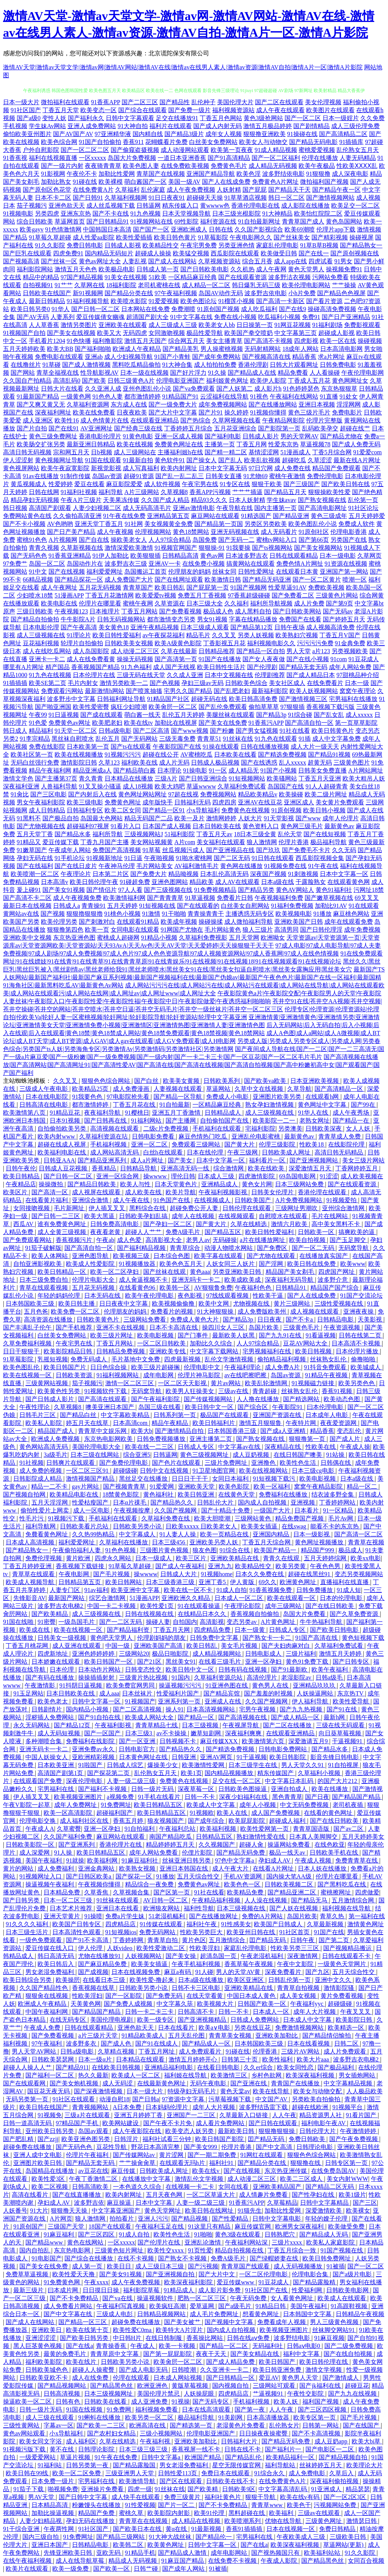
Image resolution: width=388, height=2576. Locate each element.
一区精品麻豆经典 (192, 277)
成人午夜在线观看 (280, 110)
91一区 (218, 770)
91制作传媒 (75, 476)
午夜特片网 (302, 1423)
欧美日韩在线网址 (210, 2210)
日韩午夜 (303, 1940)
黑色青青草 (287, 1797)
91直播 (329, 396)
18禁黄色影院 (121, 1494)
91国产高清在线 (317, 1637)
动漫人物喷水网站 (229, 1248)
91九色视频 (145, 213)
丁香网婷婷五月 (357, 1168)
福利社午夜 (202, 1924)
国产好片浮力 (188, 372)
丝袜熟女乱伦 (329, 1359)
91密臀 (47, 1622)
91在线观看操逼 (200, 1606)
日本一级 (357, 683)
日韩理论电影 (315, 2147)
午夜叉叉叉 (356, 2011)
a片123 (321, 651)
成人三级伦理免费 (355, 126)
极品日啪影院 (171, 1653)
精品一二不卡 (50, 1486)
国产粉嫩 (222, 730)
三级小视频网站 (162, 2433)
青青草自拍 (163, 1940)
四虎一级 (140, 2489)
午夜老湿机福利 (263, 1956)
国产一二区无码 (121, 1622)
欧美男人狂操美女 (191, 1391)
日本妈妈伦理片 (167, 2107)
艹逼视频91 (269, 2393)
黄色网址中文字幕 (323, 1104)
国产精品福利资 (129, 1630)
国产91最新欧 (290, 1669)
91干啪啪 (174, 913)
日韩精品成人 (223, 1112)
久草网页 (369, 555)
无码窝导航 (354, 1248)
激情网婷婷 (221, 818)
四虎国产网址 (337, 1271)
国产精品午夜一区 (336, 189)
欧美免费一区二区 (76, 1311)
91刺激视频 (303, 874)
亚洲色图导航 (91, 1256)
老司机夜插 (349, 1805)
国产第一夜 (250, 2409)
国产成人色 (117, 2043)
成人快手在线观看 (136, 2497)
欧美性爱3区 (48, 2179)
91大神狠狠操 (216, 1311)
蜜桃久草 (132, 2513)
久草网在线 (89, 285)
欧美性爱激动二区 (161, 1948)
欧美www (353, 1264)
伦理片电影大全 (94, 1279)
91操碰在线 (302, 134)
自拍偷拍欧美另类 (63, 1128)
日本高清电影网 (341, 349)
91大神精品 (277, 213)
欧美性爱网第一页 (265, 1828)
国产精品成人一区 (207, 2043)
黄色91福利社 (334, 890)
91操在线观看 (221, 746)
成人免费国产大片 (129, 579)
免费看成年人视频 (282, 2322)
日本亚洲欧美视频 (315, 1081)
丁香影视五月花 (224, 643)
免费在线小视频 (235, 317)
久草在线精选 (249, 1224)
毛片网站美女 (154, 866)
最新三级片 (29, 2290)
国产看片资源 (324, 301)
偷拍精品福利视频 (282, 1359)
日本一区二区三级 (69, 1900)
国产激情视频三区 (303, 699)
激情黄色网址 (365, 1924)
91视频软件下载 (106, 1391)
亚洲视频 (303, 1502)
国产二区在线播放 (288, 1725)
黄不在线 (62, 2449)
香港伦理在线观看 (323, 1192)
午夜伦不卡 (82, 173)
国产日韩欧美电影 (204, 269)
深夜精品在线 (283, 1447)
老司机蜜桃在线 (159, 285)
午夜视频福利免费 (279, 898)
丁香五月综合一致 (293, 2250)
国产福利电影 (223, 436)
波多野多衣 (82, 2043)
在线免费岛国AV (334, 2171)
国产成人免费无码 (356, 444)
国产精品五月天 (285, 492)
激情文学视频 (324, 2369)
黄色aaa (200, 1271)
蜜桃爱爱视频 (317, 150)
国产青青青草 (165, 898)
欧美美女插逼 (260, 1526)
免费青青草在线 (357, 1860)
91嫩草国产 (32, 850)
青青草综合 (186, 1248)
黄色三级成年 (329, 516)
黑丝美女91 (181, 1661)
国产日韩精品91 (107, 221)
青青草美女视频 (231, 2035)
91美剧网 (231, 2417)
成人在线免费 (91, 2377)
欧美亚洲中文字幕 (136, 1590)
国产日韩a (145, 2099)
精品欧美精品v (257, 794)
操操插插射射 (97, 1677)
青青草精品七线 (157, 1725)
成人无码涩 (118, 2083)
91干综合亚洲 (22, 2529)
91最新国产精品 (38, 396)
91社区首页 (295, 1932)
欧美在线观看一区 (292, 1598)
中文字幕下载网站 (215, 1351)
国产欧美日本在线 (138, 2529)
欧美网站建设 (121, 2123)
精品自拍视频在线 (240, 2250)
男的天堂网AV (299, 436)
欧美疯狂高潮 (168, 2306)
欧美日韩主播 (77, 1303)
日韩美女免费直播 (322, 770)
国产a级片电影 (353, 2274)
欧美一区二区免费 (77, 2473)
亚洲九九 (220, 1566)
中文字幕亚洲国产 (117, 2210)
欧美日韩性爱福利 (116, 635)
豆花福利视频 (41, 643)
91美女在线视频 (126, 277)
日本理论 (169, 770)
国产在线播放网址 (214, 1916)
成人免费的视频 (41, 1470)
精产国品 (57, 667)
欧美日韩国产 (278, 2362)
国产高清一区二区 (358, 1534)
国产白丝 (147, 1081)
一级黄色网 (76, 396)
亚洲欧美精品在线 (235, 1558)
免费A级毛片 (184, 1232)
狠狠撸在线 (306, 2163)
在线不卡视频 (136, 2258)
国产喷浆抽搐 (144, 691)
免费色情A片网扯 (299, 563)
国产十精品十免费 (226, 1510)
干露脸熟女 (311, 882)
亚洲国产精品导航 (210, 173)
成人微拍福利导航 (248, 921)
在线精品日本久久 (203, 1614)
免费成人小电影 (228, 1096)
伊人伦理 (91, 1948)
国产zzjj (48, 2139)
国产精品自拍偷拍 (35, 619)
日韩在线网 (44, 492)
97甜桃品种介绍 (357, 675)
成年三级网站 (284, 1606)
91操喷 (93, 1916)
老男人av (198, 1240)
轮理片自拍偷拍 (82, 643)
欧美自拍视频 (308, 1240)
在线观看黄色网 (348, 882)
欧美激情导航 (138, 2481)
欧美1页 (191, 1773)
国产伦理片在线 (159, 2242)
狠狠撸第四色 (65, 929)
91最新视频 (207, 2529)
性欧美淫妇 (205, 1948)
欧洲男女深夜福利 (300, 2226)
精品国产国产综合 (335, 1287)
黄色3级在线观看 (238, 2234)
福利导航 (111, 492)
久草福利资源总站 (219, 1677)
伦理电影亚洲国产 (180, 380)
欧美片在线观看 (28, 2568)
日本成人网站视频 (178, 2377)
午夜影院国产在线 (177, 746)
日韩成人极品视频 (215, 762)
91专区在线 (235, 484)
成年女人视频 (223, 134)
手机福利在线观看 (217, 1128)
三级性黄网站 (22, 2425)
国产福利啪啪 (93, 349)
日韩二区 (347, 2043)
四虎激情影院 (257, 1176)
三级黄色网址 (324, 2521)
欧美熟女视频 (138, 1868)
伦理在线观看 (132, 2377)
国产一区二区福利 (276, 158)
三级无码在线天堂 (141, 675)
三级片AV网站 (301, 2051)
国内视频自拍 (231, 2385)
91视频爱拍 (342, 1200)
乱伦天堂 (290, 834)
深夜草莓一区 (197, 1789)
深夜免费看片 (284, 1972)
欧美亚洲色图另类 (86, 2139)
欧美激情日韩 (223, 579)
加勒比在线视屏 (176, 722)
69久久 (267, 1582)
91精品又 (29, 842)
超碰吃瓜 (294, 460)
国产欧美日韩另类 (85, 2338)
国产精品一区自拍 (260, 651)
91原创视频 (286, 810)
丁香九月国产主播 (104, 842)
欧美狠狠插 (145, 555)
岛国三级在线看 (160, 1407)
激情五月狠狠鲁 (261, 1423)
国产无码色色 (29, 555)
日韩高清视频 (62, 2393)
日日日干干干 (191, 1478)
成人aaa (109, 1693)
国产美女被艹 (183, 2322)
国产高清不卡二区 (27, 898)
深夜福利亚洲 (21, 786)
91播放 (322, 913)
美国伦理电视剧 (112, 2019)
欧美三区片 (192, 1558)
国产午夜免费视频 (354, 2139)
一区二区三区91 (88, 1470)
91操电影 (195, 770)
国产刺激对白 (97, 921)
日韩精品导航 (139, 1168)
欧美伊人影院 (268, 380)
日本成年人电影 (327, 1415)
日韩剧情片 (47, 1709)
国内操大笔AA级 (289, 1876)
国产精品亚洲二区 (293, 1892)
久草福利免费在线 (166, 1518)
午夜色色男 (326, 1566)
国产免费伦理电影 (124, 1462)
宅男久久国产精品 (188, 691)
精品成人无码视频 (133, 2560)
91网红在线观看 (262, 2155)
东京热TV (351, 1693)
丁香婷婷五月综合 (188, 428)
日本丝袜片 (138, 1693)
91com (338, 659)
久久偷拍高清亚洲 (77, 516)
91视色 (259, 396)
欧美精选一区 (347, 2027)
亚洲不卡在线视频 (121, 1327)
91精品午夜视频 (327, 1375)
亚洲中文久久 (334, 1980)
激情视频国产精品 (91, 1478)
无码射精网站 (262, 349)
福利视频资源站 (233, 110)
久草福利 (127, 189)
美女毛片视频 (240, 1645)
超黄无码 (320, 762)
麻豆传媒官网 (253, 2226)
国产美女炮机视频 (75, 2083)
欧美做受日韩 (279, 253)
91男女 (343, 261)
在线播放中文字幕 (147, 2179)
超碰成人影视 (336, 333)
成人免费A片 (283, 1367)
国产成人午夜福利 (180, 1566)
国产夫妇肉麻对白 (286, 1645)
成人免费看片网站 (69, 2306)
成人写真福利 (141, 468)
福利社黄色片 (223, 2497)
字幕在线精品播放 (253, 619)
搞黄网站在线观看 (250, 563)
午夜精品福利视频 (217, 1900)
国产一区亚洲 (138, 1741)
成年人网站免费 (350, 667)
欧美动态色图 (342, 1399)
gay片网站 (86, 1486)
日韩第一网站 (321, 2425)
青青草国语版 (312, 1828)
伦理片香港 (293, 842)
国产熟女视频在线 (322, 500)
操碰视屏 (361, 237)
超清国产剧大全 (147, 317)
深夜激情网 (303, 1956)
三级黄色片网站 (337, 595)
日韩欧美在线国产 (47, 293)
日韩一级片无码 (153, 1789)
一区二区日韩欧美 (162, 1343)
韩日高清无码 (56, 1956)
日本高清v (54, 882)
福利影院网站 (35, 269)
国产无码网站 (139, 738)
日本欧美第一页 (88, 746)
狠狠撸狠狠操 (277, 2131)
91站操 (336, 1454)
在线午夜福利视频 (28, 2560)
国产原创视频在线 (354, 253)
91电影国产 (46, 2258)
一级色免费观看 (41, 1940)
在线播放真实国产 (324, 1256)
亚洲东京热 (76, 213)
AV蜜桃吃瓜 (196, 754)
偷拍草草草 (264, 707)
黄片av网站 (226, 1383)
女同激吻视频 (167, 333)
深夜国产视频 (268, 874)
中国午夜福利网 (47, 2011)
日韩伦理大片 (318, 2131)
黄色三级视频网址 (205, 1454)
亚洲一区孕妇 (264, 1661)
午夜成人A (39, 1828)
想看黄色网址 (261, 2314)
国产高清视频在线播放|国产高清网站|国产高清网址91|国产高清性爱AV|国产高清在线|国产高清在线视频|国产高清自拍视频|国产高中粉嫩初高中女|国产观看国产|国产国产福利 (191, 1065)
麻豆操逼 (120, 2202)
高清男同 (286, 929)
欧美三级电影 (85, 802)
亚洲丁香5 (213, 1582)
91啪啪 (203, 2234)
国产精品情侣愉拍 (327, 2035)
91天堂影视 (279, 818)
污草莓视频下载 (230, 2099)
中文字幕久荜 (175, 2003)
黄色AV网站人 (295, 890)
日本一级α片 (95, 2059)
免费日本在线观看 (226, 2473)
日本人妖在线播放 (323, 1868)
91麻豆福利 (59, 2234)
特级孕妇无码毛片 (192, 2091)
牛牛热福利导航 (322, 1622)
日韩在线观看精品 (293, 555)
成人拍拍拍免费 (215, 364)
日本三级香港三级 (171, 1582)
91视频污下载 (67, 1518)
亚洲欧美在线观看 (123, 325)
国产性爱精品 (231, 2218)
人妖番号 (15, 2210)
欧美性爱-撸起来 (152, 1980)
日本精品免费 (62, 1892)
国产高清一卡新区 (280, 301)
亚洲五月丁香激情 (177, 1112)
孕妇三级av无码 (202, 683)
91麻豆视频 (329, 2338)
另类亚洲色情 (236, 245)
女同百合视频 (366, 2560)
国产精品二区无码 (330, 2186)
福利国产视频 (321, 2401)
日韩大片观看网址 (294, 364)
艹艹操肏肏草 (138, 2163)
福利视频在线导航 (347, 1908)
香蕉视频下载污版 (330, 707)
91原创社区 (314, 532)
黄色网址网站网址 (142, 794)
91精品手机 (140, 2552)
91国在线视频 (85, 2409)
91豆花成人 (364, 659)
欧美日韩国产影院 (220, 2139)
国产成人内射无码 (217, 126)
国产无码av (338, 611)
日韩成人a (66, 905)
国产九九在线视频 (353, 2393)
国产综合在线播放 (89, 2258)
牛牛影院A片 (78, 619)
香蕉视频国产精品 (95, 667)
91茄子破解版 (43, 1248)
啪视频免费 (63, 2489)
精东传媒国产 (276, 1773)
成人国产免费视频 (276, 1813)
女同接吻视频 (32, 1208)
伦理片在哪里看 (100, 603)
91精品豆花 (65, 1112)
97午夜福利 (47, 2043)
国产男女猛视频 (257, 730)
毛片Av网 (341, 1518)
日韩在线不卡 (243, 2449)
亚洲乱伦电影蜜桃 (257, 1136)
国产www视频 (189, 730)
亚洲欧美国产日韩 (298, 921)
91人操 (64, 1852)
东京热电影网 (73, 2250)
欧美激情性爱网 (204, 1765)
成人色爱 (130, 1240)
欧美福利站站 (323, 2552)
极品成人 (350, 1550)
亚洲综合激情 (91, 1200)
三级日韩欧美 (35, 611)
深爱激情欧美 (324, 2210)
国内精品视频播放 (230, 1773)
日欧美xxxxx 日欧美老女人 (202, 1526)
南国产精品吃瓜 (171, 1836)
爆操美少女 (163, 1765)
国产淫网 (272, 1264)
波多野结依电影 (283, 173)
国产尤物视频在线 (41, 826)
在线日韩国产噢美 (299, 1454)
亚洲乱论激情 (203, 2242)
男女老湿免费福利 (50, 1972)
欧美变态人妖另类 (190, 2131)
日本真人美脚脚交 (314, 1836)
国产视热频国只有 (276, 2552)
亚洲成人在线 (223, 1701)
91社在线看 (295, 730)
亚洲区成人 (299, 802)
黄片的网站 (19, 1868)
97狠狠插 (292, 707)
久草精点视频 (117, 2051)
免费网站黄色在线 (27, 516)
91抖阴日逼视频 (81, 1685)
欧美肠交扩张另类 (41, 444)
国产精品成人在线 (252, 372)
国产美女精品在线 (255, 2354)
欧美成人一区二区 (136, 2075)
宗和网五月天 (71, 452)
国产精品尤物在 (341, 436)
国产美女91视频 (63, 890)
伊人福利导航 (311, 1701)
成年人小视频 (258, 1805)
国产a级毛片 (235, 2306)
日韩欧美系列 (222, 1081)
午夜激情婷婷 (359, 2131)
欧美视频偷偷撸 (174, 1303)
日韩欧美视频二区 (289, 1884)
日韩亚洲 (184, 1757)
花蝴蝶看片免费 (166, 142)
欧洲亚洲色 (153, 2385)
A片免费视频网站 (299, 1200)
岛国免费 (204, 539)
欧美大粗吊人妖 (364, 778)
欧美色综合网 (59, 142)
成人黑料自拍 (253, 611)
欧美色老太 (53, 1701)
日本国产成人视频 (166, 826)
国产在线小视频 (307, 659)
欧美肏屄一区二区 (173, 707)
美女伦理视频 (323, 102)
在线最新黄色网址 (162, 2083)
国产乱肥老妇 (232, 691)
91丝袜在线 (238, 738)
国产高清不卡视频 (268, 341)
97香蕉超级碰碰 (249, 595)
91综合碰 (300, 715)
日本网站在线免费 (145, 309)
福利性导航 (199, 1908)
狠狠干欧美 (267, 484)
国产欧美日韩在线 (345, 484)
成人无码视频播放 (299, 2266)
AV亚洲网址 (96, 428)
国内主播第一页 (275, 508)
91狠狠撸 (318, 173)
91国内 (181, 1677)
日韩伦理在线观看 (247, 1208)
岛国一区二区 (47, 563)
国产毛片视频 (112, 1574)
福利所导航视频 (271, 603)
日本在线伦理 (206, 1152)
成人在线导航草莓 (81, 2560)
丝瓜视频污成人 (183, 850)
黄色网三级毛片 (301, 826)
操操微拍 (51, 1184)
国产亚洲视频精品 (203, 2019)
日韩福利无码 (192, 802)
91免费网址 (116, 1805)
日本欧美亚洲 (56, 1765)
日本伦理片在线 (94, 675)
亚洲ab (94, 356)
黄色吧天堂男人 (112, 1637)
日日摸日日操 (101, 2290)
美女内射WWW (347, 2179)
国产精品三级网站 (121, 2537)
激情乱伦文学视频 (200, 2179)
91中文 (38, 571)
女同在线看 (234, 2186)
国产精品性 (175, 102)
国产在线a (79, 2346)
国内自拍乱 (35, 2250)
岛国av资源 (107, 476)
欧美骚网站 (282, 778)
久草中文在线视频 (260, 1088)
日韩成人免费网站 (255, 2019)
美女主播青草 (224, 341)
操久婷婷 (236, 412)
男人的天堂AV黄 (239, 1972)
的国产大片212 (338, 1781)
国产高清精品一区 (339, 1088)
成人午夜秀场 (352, 1112)
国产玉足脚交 (349, 1240)
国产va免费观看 (194, 388)
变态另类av (242, 1622)
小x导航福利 (203, 810)
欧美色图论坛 (198, 301)
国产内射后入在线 (92, 794)
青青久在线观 (282, 1558)
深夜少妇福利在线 (244, 1797)
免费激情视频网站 (300, 2027)
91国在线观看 (103, 460)
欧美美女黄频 (182, 1081)
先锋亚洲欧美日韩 (69, 2552)
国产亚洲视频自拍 (171, 2274)
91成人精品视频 (276, 150)
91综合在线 (235, 1550)
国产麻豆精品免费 (103, 1964)
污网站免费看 (330, 277)
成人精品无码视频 (273, 166)
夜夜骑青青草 (103, 166)
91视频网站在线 (151, 221)
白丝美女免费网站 (213, 142)
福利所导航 (107, 834)
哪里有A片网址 (23, 667)
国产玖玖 (268, 850)
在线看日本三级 (105, 1980)
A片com (184, 842)
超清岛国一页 (219, 1956)
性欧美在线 (321, 1447)
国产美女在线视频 (71, 333)
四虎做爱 (367, 1892)
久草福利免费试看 (241, 786)
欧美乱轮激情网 (267, 1383)
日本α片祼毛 (130, 1502)
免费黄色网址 (123, 802)
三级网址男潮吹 (297, 1208)
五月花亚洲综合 (235, 428)
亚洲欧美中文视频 (27, 937)
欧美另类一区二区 (150, 2417)
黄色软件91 (170, 460)
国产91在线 (342, 1709)
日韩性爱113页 (178, 2473)
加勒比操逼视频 (53, 2513)
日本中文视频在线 (229, 675)
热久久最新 (93, 2075)
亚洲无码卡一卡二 (44, 1749)
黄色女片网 (257, 1184)
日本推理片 (104, 611)
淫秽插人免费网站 (50, 1717)
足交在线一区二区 (237, 1781)
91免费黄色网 (62, 2282)
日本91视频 (65, 1120)
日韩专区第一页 (347, 2163)
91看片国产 (362, 2115)
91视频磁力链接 (314, 1383)
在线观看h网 (322, 1096)
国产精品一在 (352, 1120)
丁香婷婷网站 (338, 1502)
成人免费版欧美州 (263, 1311)
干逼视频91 (348, 1741)
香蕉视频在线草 (94, 1988)
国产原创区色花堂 (47, 189)
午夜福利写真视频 (121, 2306)
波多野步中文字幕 (71, 699)
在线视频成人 (213, 1200)
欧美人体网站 (50, 1256)
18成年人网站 (300, 349)
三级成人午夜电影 (44, 1088)
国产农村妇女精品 (112, 2433)
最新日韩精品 (47, 301)
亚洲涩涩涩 (41, 2338)
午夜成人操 (355, 1447)
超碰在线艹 (355, 428)
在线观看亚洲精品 (154, 420)
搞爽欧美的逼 (357, 1232)
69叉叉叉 (367, 898)
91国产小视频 (278, 770)
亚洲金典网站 (97, 1868)
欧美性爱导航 (352, 1701)
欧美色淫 (248, 173)
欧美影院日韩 (355, 2019)
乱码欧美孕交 (320, 428)
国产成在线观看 (101, 715)
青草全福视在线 (57, 372)
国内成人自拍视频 (263, 1502)
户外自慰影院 (41, 150)
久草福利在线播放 (124, 1542)
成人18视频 (138, 786)
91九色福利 (136, 667)
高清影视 (212, 1622)
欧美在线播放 (330, 1789)
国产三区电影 (48, 794)
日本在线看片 (177, 2027)
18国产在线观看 (111, 2226)
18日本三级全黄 (255, 834)
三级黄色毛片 (302, 1327)
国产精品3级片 (184, 134)
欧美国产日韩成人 (279, 1924)
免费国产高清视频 (116, 850)
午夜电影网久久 (251, 237)
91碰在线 (85, 181)
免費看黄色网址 (47, 1534)
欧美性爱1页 (157, 1606)
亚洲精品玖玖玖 (315, 1685)
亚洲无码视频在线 (235, 532)
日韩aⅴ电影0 (304, 2346)
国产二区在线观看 (279, 102)
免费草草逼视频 (28, 2274)
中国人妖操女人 (47, 1757)
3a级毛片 (55, 1454)
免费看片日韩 (235, 898)
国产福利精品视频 (142, 1248)
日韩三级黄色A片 (131, 380)
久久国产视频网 (176, 1510)
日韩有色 (68, 2401)
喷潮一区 (355, 579)
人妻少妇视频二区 (97, 508)
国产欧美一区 (112, 2568)
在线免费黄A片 (93, 189)
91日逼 (133, 858)
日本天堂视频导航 (186, 213)
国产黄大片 (240, 1144)
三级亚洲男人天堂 (130, 2473)
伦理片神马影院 (200, 1375)
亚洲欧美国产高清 (159, 1645)
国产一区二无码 (314, 1248)
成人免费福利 (56, 1868)
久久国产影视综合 (259, 229)
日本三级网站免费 (300, 1184)
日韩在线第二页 (361, 1335)
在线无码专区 (69, 2019)
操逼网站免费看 (289, 1844)
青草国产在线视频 (160, 173)
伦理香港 (265, 2051)
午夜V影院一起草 (27, 1805)
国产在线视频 (66, 571)
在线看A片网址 (274, 1868)
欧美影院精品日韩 (69, 1351)
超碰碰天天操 (204, 197)
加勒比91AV (331, 905)
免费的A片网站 (263, 1916)
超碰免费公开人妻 (195, 1208)
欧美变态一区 (98, 110)
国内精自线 (148, 134)
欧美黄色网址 (166, 2545)
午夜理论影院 (243, 1606)
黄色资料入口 (260, 826)
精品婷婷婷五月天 (171, 1844)
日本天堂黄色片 (177, 1184)
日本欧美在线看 (235, 754)
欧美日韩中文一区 (210, 1407)
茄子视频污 (32, 205)
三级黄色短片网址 (120, 2250)
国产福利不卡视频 (103, 1789)
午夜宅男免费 (198, 245)
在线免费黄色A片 (283, 2481)
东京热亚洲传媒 (286, 2171)
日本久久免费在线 (260, 1574)
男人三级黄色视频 (335, 2322)
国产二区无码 (232, 858)
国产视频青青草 (125, 1486)
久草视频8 (174, 492)
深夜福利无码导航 (290, 1279)
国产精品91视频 (329, 754)
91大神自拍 (132, 126)
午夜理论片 (76, 874)
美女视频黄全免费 (168, 524)
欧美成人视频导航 (31, 1582)
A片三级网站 (141, 492)
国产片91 (211, 412)
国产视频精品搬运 (348, 1948)
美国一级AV (184, 181)
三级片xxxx (288, 2242)
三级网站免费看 (145, 1319)
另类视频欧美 (350, 651)
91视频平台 (348, 2107)
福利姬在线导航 (186, 2075)
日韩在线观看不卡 (347, 1956)
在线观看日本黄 (297, 571)
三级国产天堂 (67, 2226)
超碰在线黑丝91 (310, 1574)
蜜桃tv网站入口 (276, 539)
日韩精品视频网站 (162, 2314)
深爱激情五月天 (311, 1168)
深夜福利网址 (53, 412)
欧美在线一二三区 (150, 1447)
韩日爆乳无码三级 (256, 285)
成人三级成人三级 (173, 325)
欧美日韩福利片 (214, 1423)
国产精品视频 (190, 2218)
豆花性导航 (112, 2147)
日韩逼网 (148, 205)
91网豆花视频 (292, 325)
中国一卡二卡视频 (112, 1606)
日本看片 (307, 1510)
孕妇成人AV (275, 1860)
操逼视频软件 (156, 2298)
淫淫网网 (348, 404)
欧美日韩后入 (56, 1964)
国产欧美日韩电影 (335, 1630)
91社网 (134, 524)
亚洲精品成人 (220, 1184)
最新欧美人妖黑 (234, 1335)
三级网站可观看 (275, 2385)
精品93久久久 (209, 500)
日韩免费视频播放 (162, 1439)
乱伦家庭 (153, 189)
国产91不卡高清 (88, 1940)
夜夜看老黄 (106, 1232)
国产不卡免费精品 (75, 2298)
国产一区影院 (124, 1996)
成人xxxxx (359, 715)
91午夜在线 (323, 866)
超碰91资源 (139, 476)
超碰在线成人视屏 (63, 1144)
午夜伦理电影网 (362, 372)
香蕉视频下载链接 (81, 1566)
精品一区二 (363, 1486)
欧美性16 (67, 420)
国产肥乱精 (19, 2139)
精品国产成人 (56, 1431)
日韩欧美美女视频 (129, 643)
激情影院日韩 (79, 762)
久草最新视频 (326, 1924)
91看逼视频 (320, 1335)
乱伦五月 (107, 738)
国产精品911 (72, 2067)
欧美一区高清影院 (69, 1813)
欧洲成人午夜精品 (137, 349)
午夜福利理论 (243, 1367)
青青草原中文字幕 (115, 2354)
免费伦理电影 (325, 476)
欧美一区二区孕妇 (115, 1271)
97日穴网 (261, 468)
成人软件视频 (162, 484)
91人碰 (204, 1972)
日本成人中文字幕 (308, 2019)
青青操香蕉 (112, 2346)
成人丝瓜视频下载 (110, 205)
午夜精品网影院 (283, 420)
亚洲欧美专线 (168, 1351)
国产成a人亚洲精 (283, 1431)
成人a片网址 (147, 1160)
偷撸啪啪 (364, 1359)
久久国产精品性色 (44, 1988)
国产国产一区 (151, 229)
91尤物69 (255, 476)
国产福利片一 (284, 2449)
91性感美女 (236, 1924)
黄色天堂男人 (306, 269)
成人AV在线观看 (237, 882)
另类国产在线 (348, 539)
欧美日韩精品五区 (159, 1805)
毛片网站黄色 (223, 929)
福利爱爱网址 (104, 571)
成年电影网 (159, 1375)
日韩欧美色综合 (246, 683)
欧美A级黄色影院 (178, 643)
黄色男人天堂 (300, 2377)
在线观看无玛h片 (183, 2163)
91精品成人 (180, 2290)
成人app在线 (290, 261)
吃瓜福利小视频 (279, 317)
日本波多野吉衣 (246, 555)
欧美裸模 (111, 181)
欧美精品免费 (246, 1892)
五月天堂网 (244, 937)
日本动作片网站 (100, 1669)
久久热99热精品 (94, 1534)
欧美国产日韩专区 (77, 1924)
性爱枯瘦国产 (91, 1502)
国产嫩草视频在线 (329, 898)
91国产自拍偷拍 (100, 142)
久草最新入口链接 (244, 2115)
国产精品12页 (73, 1725)
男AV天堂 (42, 2497)
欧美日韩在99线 (28, 2473)
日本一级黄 (250, 1630)
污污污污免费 (315, 643)
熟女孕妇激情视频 (270, 1104)
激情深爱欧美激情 (129, 547)
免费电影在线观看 (59, 356)
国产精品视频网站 (63, 2385)
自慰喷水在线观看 (284, 1216)
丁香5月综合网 (332, 452)
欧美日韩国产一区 (109, 1661)
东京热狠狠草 (339, 388)
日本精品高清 (50, 2505)
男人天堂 (298, 651)
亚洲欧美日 (47, 2330)
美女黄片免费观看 (340, 802)
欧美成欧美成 (243, 1279)
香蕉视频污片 (75, 1240)
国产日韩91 (88, 197)
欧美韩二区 (129, 2545)
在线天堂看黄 (205, 1996)
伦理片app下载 (335, 229)
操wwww (155, 1176)
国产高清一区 (50, 1192)
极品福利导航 (328, 842)
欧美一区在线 (338, 341)
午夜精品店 (21, 1184)
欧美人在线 (233, 1813)
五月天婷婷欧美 (24, 349)
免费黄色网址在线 (179, 444)
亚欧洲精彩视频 (94, 1757)
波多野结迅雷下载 (264, 2107)
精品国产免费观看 (336, 468)
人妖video (120, 1948)
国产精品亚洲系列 (103, 1160)
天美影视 (370, 1319)
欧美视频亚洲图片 (79, 1797)
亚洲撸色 (264, 1462)
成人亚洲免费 (150, 2401)
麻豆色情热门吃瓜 (203, 1136)
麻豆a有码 (178, 1972)
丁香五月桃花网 (28, 1645)
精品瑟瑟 (358, 2489)
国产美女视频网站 (318, 547)
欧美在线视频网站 (264, 1470)
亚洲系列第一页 (180, 1701)
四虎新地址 (53, 1653)
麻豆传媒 (124, 2171)
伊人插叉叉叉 (108, 1208)
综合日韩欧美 (35, 221)
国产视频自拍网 (25, 1494)
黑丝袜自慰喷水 (73, 738)
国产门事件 (194, 1335)
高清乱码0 (66, 380)
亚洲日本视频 (317, 404)
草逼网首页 (70, 221)
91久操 (217, 372)
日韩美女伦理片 (273, 1192)
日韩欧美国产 (253, 1200)
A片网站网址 (365, 770)
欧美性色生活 (299, 1462)
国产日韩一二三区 (56, 1216)
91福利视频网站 (118, 1375)
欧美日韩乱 (170, 587)
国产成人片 (345, 1439)
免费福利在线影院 (91, 1741)
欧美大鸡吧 (170, 786)
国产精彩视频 (329, 237)
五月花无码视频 (100, 587)
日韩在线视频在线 (150, 1614)
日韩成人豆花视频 (64, 1168)
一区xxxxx (92, 158)
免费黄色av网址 (69, 722)
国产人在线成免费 (226, 181)
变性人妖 (54, 118)
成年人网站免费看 (154, 1852)
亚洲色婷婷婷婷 (94, 1653)
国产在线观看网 (25, 2083)
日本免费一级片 (53, 2481)
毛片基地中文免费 (136, 1359)
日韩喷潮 (184, 2369)
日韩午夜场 (289, 627)
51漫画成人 (295, 452)
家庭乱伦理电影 (277, 245)
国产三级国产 (301, 484)
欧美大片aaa (313, 2059)
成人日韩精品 (47, 810)
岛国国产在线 (286, 786)
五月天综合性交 (199, 1876)
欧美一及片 (189, 818)
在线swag (295, 1526)
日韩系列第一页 (175, 1415)
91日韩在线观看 (273, 858)
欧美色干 (299, 2505)
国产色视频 (165, 683)
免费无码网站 (158, 1932)
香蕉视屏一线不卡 (197, 2449)
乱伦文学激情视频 (230, 1359)
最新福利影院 (270, 691)
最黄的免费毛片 (66, 2354)
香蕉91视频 (338, 1391)
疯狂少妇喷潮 (129, 707)
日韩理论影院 (97, 2449)
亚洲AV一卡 (165, 563)
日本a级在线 (277, 882)
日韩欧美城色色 (47, 2369)
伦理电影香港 (348, 532)
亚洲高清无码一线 (186, 1168)
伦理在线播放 (320, 158)
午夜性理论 (35, 1407)
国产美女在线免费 (223, 722)
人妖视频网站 (144, 1956)
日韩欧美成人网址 (287, 1152)
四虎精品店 (121, 1924)
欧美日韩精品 (22, 1176)
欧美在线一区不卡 (189, 1590)
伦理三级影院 (278, 1144)
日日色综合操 (109, 1367)
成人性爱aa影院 (93, 237)
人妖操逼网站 (316, 1693)
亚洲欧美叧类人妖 (214, 1542)
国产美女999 (201, 2147)
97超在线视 (183, 794)
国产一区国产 (103, 1733)
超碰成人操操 (153, 253)
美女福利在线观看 (221, 842)
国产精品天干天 (289, 189)
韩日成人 (15, 730)
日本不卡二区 (53, 197)
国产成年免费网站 (216, 356)
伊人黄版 (243, 1582)
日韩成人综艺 (126, 1765)
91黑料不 (29, 818)
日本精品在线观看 (141, 2059)
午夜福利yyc (307, 2003)
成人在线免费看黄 (91, 659)
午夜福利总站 (178, 1828)
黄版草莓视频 (191, 2385)
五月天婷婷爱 (367, 516)
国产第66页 (314, 539)
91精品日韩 (271, 2306)
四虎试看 (320, 261)
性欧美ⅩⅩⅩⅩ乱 (356, 166)
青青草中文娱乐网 (103, 1431)
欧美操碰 (291, 794)
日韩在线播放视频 (265, 746)
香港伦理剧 (253, 364)
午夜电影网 (75, 1574)
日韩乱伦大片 (216, 1502)
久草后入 (342, 2473)
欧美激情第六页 (264, 1741)
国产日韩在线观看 (274, 2123)
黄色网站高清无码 (44, 1447)
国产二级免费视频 (349, 2346)
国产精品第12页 (251, 627)
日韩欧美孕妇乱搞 (144, 1216)
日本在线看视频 (309, 2043)
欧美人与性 (136, 1184)
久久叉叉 (224, 635)
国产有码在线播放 (50, 1677)
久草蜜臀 (69, 1828)
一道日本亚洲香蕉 (182, 158)
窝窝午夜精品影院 (319, 1486)
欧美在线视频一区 (28, 1375)
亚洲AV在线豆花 (260, 802)
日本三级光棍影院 (236, 213)
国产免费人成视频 (129, 2003)
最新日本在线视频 (27, 905)
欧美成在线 (35, 1630)
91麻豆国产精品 (183, 2560)
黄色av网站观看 (25, 2433)
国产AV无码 (33, 317)
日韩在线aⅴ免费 (249, 2338)
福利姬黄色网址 (227, 380)
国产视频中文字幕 (230, 2322)
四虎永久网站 (114, 1558)
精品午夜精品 (170, 1423)
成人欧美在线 (144, 1192)
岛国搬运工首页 (145, 571)
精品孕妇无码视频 (35, 500)
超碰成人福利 (288, 1820)
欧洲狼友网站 (162, 1908)
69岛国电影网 (298, 1176)
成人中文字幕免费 (336, 738)
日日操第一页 (254, 325)
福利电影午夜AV (324, 2123)
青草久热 (333, 1916)
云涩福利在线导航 (224, 396)
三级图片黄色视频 (165, 1550)
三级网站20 (134, 1653)
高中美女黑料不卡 (336, 1224)
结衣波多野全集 (333, 1494)
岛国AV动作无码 (221, 293)
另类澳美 (290, 1128)
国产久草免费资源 (355, 1614)
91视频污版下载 (25, 2449)
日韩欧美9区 (238, 2489)
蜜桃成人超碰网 (118, 937)
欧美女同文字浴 (41, 2441)
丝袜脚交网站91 (334, 2330)
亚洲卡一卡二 (47, 659)
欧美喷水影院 (129, 301)
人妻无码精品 (358, 158)
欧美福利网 (103, 1860)
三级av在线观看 (319, 2513)
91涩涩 (329, 1176)
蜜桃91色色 (32, 539)
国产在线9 (292, 309)
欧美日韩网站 (124, 1582)
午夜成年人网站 (69, 850)
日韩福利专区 (85, 810)
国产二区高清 (151, 730)
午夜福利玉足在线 (160, 2226)
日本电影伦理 (41, 627)
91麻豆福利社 (141, 1860)
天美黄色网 (85, 2003)
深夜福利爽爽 (244, 1733)
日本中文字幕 (155, 2202)
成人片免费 (309, 603)
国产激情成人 (341, 2377)
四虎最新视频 (183, 1359)
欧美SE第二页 (47, 683)
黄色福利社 (159, 1494)
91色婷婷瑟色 (301, 388)
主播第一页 (220, 444)
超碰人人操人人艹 (28, 2067)
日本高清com (131, 1423)
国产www (308, 818)
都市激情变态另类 (171, 619)
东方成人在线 (129, 404)
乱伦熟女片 (284, 2425)
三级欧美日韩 (349, 2537)
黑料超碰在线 (247, 2513)
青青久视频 (44, 547)
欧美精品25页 (91, 1088)
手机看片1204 (47, 341)
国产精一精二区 (226, 452)
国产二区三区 (140, 102)
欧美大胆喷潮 (213, 1518)
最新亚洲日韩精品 (91, 444)
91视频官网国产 (176, 547)
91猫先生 (250, 2210)
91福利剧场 (327, 325)
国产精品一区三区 (83, 2322)
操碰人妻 (158, 1622)
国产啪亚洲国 (53, 707)
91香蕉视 (15, 158)
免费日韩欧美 (308, 2139)
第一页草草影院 (356, 722)
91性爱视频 (140, 2505)
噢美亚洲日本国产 (111, 1407)
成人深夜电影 (350, 173)
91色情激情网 (63, 229)
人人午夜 (284, 2115)
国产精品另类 (256, 890)
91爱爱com (367, 452)
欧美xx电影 (365, 1558)
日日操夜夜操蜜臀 (264, 2433)
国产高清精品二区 (343, 134)
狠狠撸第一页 (308, 1439)
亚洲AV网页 (217, 1757)
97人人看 (130, 890)
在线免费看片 (325, 683)
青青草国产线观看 (246, 2266)
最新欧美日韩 (237, 2131)
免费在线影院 (47, 746)
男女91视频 (212, 619)
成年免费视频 (362, 929)
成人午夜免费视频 (191, 189)
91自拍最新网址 (259, 221)
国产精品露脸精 (315, 2282)
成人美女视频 (299, 1996)
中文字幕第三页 (295, 333)
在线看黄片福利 (47, 1200)
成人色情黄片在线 (104, 420)
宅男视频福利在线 (267, 1351)
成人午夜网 (271, 269)
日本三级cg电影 (313, 1470)
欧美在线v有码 (300, 2497)
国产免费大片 (148, 874)
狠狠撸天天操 (70, 2210)
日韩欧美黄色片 (98, 1319)
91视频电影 (18, 213)
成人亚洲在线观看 (77, 1645)
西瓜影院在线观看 (235, 253)
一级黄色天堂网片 (343, 1964)
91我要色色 (88, 1096)
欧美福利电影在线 (63, 1152)
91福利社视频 (79, 492)
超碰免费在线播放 (28, 2147)
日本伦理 (62, 1669)
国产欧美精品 (50, 1614)
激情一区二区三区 (130, 1383)
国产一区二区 (303, 118)
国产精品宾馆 (222, 1693)
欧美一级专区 (156, 2019)
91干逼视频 (251, 1757)
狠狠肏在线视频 (47, 1996)
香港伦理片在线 (121, 1844)
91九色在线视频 (50, 675)
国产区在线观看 (181, 2481)
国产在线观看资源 (242, 277)
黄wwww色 (215, 205)
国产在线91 (63, 428)
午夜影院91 (288, 1407)
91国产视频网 (248, 587)
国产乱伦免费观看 (223, 707)
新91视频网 (88, 293)
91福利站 (50, 2465)
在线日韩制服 (164, 2338)
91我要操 (238, 547)
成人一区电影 (92, 1510)
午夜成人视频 (314, 1860)
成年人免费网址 (76, 1805)
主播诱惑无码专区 (249, 913)
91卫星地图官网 (214, 1470)
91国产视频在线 (343, 2250)
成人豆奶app (331, 2441)
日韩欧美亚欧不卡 (44, 2377)
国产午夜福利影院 (156, 1399)
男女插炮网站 (358, 2075)
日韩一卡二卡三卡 (150, 2011)
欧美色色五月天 (181, 1264)
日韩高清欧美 (91, 2186)
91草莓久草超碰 (50, 237)
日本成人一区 (272, 2011)
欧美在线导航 (272, 2091)
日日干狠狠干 (22, 1351)
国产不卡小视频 (24, 524)
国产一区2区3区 (346, 2497)
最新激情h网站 (104, 691)
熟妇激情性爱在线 (261, 1836)
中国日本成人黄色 (252, 1996)
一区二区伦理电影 (264, 2274)
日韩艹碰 (147, 2568)
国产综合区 (253, 1407)
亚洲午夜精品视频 (154, 627)
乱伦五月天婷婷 (183, 715)
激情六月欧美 (290, 1224)
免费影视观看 (362, 325)
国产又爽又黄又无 (41, 404)
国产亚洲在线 (249, 2083)
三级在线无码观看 (341, 1725)
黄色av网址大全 (100, 261)
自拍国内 (185, 1622)
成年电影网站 (230, 2552)
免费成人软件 (356, 524)
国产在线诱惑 (259, 762)
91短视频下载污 (275, 1478)
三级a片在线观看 (87, 2115)
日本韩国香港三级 (233, 1431)
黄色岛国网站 (344, 221)
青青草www (267, 2505)
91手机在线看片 (160, 1797)
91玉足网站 (28, 1693)
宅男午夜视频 (258, 1709)
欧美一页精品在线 (225, 1534)
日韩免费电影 (338, 364)
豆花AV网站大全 (306, 1343)
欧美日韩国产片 (66, 1367)
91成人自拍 (231, 1590)
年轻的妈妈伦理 (59, 1295)
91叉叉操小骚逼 (100, 786)
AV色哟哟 (60, 524)
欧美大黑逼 (100, 1216)
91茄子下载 (29, 2489)
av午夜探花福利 (163, 635)
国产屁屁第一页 (207, 587)
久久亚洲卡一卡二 (225, 2369)
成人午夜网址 (59, 587)
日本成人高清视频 (31, 1542)
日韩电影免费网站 (283, 1749)
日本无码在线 (103, 1295)
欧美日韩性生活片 (221, 667)
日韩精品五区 (215, 1836)
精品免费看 (293, 372)
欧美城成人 (366, 1367)
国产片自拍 (32, 428)
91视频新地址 (104, 858)
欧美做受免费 (347, 2226)
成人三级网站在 (135, 452)
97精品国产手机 (78, 2123)
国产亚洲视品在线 (230, 850)
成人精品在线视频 (197, 2521)
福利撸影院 (107, 341)
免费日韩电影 (85, 245)
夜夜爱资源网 (339, 1423)
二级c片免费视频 (166, 1128)
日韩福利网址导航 (121, 699)
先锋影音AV (29, 1598)
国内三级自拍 (41, 2537)
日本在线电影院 (47, 1096)
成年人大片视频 (315, 2011)
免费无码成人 (89, 1359)
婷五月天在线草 (88, 1423)
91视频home (217, 1574)
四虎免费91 (68, 253)
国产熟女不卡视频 (183, 2258)
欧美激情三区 (230, 2075)
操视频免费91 (344, 269)
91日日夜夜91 (167, 197)
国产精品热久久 (172, 1502)
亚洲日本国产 (50, 2545)
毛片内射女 (83, 683)
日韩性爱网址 (256, 571)
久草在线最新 (179, 651)
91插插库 (351, 142)
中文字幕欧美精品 (126, 1415)
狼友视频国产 (166, 1820)
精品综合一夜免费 (150, 1884)
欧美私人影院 (44, 1423)
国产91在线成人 (157, 2043)
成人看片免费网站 (221, 2123)
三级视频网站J (143, 834)
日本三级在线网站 (95, 1454)
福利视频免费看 (157, 2409)
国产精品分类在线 (129, 293)
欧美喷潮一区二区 (35, 874)
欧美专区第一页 (315, 2417)
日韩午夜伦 (21, 1168)
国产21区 (150, 1661)
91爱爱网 (162, 1486)
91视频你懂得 (268, 412)
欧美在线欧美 (267, 1168)
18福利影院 (121, 285)
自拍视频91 (38, 285)
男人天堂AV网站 (35, 2051)
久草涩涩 (320, 460)
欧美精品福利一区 (291, 2457)
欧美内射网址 (179, 468)
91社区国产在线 (267, 2290)
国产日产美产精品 (71, 532)
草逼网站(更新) (344, 2545)
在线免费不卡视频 (233, 2560)
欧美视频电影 (293, 913)
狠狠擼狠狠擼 (84, 913)
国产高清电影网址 (322, 508)
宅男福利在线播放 (353, 699)
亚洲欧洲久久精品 (186, 1598)
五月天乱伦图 (187, 2035)
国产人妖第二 (234, 388)
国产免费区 (273, 1248)
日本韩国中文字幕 (308, 2314)
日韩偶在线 (336, 1462)
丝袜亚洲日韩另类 (187, 1860)
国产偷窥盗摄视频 (135, 150)
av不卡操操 (172, 1733)
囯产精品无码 (268, 1940)
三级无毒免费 (177, 738)
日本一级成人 (154, 1558)
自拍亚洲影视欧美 (38, 1264)
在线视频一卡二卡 (191, 2186)
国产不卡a (300, 1319)
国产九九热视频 (302, 1709)
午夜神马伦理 (117, 866)
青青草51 (209, 738)
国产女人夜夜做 (263, 659)
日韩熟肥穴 (280, 2234)
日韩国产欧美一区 (263, 2003)
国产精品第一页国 (218, 524)
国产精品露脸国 (135, 2465)
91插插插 (15, 683)
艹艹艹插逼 (247, 492)
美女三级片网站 (363, 1160)
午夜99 (38, 715)
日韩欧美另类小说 (138, 1526)
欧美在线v (206, 2171)
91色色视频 (121, 1550)
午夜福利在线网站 (294, 396)
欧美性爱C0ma (133, 2330)
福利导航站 (281, 2465)
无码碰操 (225, 1240)
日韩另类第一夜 (88, 2465)
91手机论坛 (70, 858)
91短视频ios (121, 1932)
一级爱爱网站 (38, 2457)
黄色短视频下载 (363, 1637)
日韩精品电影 (336, 1319)
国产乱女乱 (329, 715)
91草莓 (151, 850)
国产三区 (365, 2202)
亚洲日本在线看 (118, 1908)
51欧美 (158, 277)
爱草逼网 (203, 2306)
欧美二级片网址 (326, 794)
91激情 (151, 913)
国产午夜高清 (79, 627)
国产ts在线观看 (131, 746)
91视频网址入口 (41, 1876)
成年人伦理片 (340, 818)
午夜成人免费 (43, 2027)
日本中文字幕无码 (223, 468)
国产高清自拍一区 (309, 722)
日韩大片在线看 (62, 388)
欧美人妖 (286, 2401)
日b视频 (101, 452)
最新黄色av (339, 826)
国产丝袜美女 (292, 237)
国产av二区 (349, 1828)
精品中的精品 (41, 277)
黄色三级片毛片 (309, 412)
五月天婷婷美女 (363, 1836)
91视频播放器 (138, 1264)
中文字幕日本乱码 (290, 1781)
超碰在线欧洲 (311, 2107)
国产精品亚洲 (291, 516)
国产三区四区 (97, 2234)
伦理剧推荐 (270, 675)
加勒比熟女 (56, 181)
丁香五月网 (251, 444)
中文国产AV (272, 2099)
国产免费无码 (165, 1996)
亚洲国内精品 (272, 1534)
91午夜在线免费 (124, 516)
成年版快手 (157, 802)
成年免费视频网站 (223, 404)
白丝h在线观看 (163, 1152)
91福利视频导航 (88, 301)
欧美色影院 (234, 1486)
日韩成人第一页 (157, 269)
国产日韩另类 (22, 1900)
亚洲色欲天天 (66, 205)
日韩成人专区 (197, 1447)
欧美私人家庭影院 (331, 2242)
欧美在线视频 (135, 444)
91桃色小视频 (122, 913)
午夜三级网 (243, 1152)
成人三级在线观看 (50, 2417)
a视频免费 (121, 1797)
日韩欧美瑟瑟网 (53, 2059)
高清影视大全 (164, 1240)
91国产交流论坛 (361, 1295)
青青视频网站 (91, 2107)
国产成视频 (93, 1972)
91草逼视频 (200, 898)
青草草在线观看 (34, 1574)
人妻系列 (62, 317)
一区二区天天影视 (183, 1383)
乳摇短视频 (53, 1359)
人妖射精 (229, 189)
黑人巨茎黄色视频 (38, 2346)
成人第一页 (88, 2266)
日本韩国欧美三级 (31, 1303)
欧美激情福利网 (124, 898)
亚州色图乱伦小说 (147, 388)
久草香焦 (97, 1892)
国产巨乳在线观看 (27, 253)
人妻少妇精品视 (41, 2521)
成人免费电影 (308, 2473)
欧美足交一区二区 (355, 205)
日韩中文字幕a (161, 2457)
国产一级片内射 (62, 166)
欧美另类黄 (291, 1566)
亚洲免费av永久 (94, 1749)
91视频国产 (140, 1701)
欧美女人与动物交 (263, 142)
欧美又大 (109, 333)
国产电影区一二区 (330, 2449)
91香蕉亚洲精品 (69, 555)
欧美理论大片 (364, 2465)
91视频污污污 (123, 754)
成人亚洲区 (38, 420)
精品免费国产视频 (300, 1518)
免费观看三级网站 (197, 1144)
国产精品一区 (197, 1717)
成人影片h (268, 388)
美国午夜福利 (44, 1860)
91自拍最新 (175, 1104)
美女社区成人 (287, 683)
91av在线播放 (41, 476)
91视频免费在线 (285, 866)
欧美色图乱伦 (22, 1367)
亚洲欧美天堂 (197, 1486)
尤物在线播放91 (100, 1956)
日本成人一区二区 (239, 1598)
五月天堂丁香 (35, 834)
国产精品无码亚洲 (266, 579)
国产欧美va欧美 (266, 1081)
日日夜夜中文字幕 (124, 1303)
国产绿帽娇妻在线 (275, 2258)
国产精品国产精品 (357, 1797)
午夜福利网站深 (247, 2242)
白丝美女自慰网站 (245, 905)
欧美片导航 (181, 1192)
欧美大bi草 (367, 2441)
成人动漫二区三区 (135, 651)
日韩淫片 (127, 2139)
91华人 (61, 309)
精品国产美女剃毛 (291, 1271)
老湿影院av (297, 1677)
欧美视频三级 (132, 1256)
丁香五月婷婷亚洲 (28, 1566)
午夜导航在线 (234, 508)
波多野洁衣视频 (289, 277)
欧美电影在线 (59, 603)
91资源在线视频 (346, 563)
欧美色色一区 (243, 1884)
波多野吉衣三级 (126, 563)
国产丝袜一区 (59, 261)
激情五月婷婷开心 (194, 2059)
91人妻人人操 (178, 1534)
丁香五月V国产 (339, 635)
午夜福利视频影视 (224, 1192)
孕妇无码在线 (35, 858)
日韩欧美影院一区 (31, 1844)
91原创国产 (29, 2226)
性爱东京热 (283, 444)
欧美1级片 (352, 2194)
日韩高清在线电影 (44, 1104)
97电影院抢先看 (129, 1096)
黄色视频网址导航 (59, 460)
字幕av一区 (59, 2425)
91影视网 (53, 173)
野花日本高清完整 (156, 2147)
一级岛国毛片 (77, 1622)
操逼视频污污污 (181, 1685)
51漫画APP (69, 595)
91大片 (39, 2210)
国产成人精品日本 (310, 675)
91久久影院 (50, 245)
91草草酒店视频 (245, 197)
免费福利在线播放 (284, 1494)
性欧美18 (312, 1144)
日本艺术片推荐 (72, 1908)
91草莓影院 (213, 237)
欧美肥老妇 (107, 722)
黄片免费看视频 (343, 1996)
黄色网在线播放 (241, 866)
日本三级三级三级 (144, 2449)
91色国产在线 (172, 1200)
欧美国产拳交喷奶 (248, 333)
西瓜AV (24, 1224)
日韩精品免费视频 (121, 1351)
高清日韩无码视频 (27, 452)
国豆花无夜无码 (49, 2091)
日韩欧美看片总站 (85, 1526)
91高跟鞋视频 (350, 2306)
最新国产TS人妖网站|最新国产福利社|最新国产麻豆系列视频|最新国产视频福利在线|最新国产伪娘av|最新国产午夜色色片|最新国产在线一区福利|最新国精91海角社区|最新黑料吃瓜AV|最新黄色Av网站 (194, 977)
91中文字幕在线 (191, 317)
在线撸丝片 (26, 364)
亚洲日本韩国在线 (185, 1868)
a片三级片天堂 (98, 2035)
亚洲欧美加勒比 (277, 2035)
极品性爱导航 (204, 333)
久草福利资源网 (88, 404)
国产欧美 (94, 380)
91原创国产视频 (218, 309)
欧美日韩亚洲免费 (278, 2369)
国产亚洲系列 (77, 1844)
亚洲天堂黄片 (62, 1916)
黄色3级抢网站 (263, 118)
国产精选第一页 (192, 2425)
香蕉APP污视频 (210, 492)
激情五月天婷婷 (341, 1653)
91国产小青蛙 (172, 356)
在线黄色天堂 (237, 1494)
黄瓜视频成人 (29, 484)
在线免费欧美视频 (185, 166)
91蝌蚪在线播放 (100, 2417)
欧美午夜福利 (330, 1669)
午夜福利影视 (114, 1725)
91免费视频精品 (215, 890)
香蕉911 (133, 142)
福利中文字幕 (302, 2354)
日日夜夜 (270, 1319)
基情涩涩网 (264, 452)
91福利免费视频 (292, 905)
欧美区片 (16, 1192)
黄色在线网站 (86, 2242)
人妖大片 (250, 818)
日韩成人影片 (260, 436)
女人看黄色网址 (292, 2298)
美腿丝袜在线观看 (230, 715)
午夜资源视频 (342, 1327)
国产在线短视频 (325, 834)
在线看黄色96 (138, 1287)
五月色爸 (36, 1311)
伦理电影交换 (38, 1820)
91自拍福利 (140, 1828)
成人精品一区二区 (206, 285)
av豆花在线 (93, 2171)
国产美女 (181, 1160)
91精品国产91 (180, 396)
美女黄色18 (114, 627)
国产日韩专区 (352, 1661)
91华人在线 (314, 1112)
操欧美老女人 (129, 539)
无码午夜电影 (209, 2083)
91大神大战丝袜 (171, 2537)
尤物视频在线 (252, 1303)
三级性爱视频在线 (339, 1303)
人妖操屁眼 (200, 2393)
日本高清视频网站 (211, 1709)
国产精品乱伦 (244, 2457)
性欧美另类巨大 (202, 1932)
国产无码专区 (211, 2401)
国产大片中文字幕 (173, 412)
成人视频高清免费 (330, 627)
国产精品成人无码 (324, 2234)
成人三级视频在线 (41, 635)
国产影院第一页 (279, 428)
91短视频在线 (157, 905)
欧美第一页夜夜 (232, 150)
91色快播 (79, 341)
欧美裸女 (358, 2210)
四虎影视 (306, 341)
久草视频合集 (132, 1892)
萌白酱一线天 (142, 715)
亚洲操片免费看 (103, 2489)
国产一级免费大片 (173, 404)
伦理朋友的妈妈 (189, 571)
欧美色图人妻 (141, 166)
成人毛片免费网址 (215, 2314)
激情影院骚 (339, 1988)
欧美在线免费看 (94, 412)
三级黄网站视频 (47, 1383)
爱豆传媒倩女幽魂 (100, 317)
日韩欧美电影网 (348, 2290)
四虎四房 (224, 802)
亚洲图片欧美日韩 (38, 2163)
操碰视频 (370, 341)
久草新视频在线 (82, 547)
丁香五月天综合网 (267, 1542)
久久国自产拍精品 (27, 380)
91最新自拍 (138, 460)
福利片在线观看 (170, 126)
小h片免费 (302, 293)
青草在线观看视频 (44, 1287)
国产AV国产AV (73, 134)
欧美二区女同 (123, 810)
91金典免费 (350, 643)
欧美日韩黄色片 (332, 730)
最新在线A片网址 (356, 460)
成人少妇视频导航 (128, 356)
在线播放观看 (21, 603)
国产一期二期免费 (213, 2155)
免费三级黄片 (183, 2497)
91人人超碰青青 (326, 786)
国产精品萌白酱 (134, 770)
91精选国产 (256, 516)
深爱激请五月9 (308, 1741)
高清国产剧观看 (50, 508)
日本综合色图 (172, 1256)
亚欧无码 (109, 2552)
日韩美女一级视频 (63, 1637)
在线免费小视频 (203, 563)
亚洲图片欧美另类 (278, 1096)
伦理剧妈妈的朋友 (162, 1637)
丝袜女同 (224, 571)
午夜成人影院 (280, 2560)
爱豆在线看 (89, 484)
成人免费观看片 (201, 2051)
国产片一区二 (177, 2505)
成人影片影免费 (220, 2290)
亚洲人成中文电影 (38, 2155)
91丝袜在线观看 (118, 1900)
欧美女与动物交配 (318, 2091)
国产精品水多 (73, 834)
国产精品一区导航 (178, 1096)
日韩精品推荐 (217, 651)
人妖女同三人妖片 (231, 1264)
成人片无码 (174, 762)
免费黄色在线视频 (245, 810)
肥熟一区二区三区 (202, 2298)
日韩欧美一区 (317, 1232)
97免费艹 (15, 563)
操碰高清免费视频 (332, 309)
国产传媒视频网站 (209, 1399)
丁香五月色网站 (221, 118)
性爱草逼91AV (287, 587)
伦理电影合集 (311, 2274)
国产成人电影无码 (144, 2369)
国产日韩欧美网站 (297, 611)
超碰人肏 (252, 1844)
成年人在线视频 (194, 1216)
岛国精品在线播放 (50, 2171)
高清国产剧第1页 (61, 1773)
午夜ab (105, 1240)
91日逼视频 (63, 715)
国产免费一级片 (189, 110)
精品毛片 (198, 635)
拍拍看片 (122, 2218)
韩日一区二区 (286, 197)
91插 (305, 738)
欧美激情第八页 (25, 1112)
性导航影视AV (99, 372)
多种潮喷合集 (44, 1741)
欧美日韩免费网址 (327, 2258)
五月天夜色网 (165, 2194)
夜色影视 (190, 1295)
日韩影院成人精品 (38, 1478)
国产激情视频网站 (330, 197)
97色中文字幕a (235, 1860)
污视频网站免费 (336, 2505)
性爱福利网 (308, 2290)
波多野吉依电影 (265, 293)
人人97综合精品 (170, 539)
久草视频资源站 (219, 261)
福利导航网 (41, 1526)
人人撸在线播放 (258, 1399)
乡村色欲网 (267, 2075)
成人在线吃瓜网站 (47, 651)
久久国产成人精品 (165, 500)
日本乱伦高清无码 (224, 874)
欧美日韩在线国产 (44, 2107)
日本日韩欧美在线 (216, 826)
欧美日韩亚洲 (197, 1494)
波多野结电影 (292, 2338)
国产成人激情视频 (86, 364)
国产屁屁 (254, 189)
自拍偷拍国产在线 (225, 1120)
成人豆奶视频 (252, 1454)
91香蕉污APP (266, 722)
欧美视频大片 (216, 2003)
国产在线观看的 (198, 905)
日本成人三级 (217, 1176)
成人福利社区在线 (85, 1820)
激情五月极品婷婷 (267, 126)
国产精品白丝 (79, 1415)
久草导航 (299, 1088)
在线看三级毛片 (220, 1661)
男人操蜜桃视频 (221, 349)
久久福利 (236, 603)
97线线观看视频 (228, 1295)
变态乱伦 (350, 1431)
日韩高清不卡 (197, 2011)
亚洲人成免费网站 (91, 126)
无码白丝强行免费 (35, 762)
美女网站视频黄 (151, 842)
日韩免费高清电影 (115, 1224)
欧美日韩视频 (314, 1351)
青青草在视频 (366, 1542)
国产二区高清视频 (138, 1709)
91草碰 (51, 364)
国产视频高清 (21, 261)
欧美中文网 (214, 1303)
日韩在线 (221, 229)
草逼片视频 (76, 2457)
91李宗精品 (35, 738)
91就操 (75, 1860)
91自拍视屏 (344, 1765)
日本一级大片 (21, 102)
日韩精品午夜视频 (360, 2314)
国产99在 (364, 1104)
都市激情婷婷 (142, 396)
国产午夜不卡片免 (168, 2123)
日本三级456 (169, 1542)
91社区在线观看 (74, 2099)
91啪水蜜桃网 (194, 858)
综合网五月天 (186, 341)
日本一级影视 (312, 1534)
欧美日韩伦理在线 (324, 2362)
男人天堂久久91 (303, 1765)
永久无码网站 (32, 1725)
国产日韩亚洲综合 (203, 778)
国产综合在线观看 (142, 110)
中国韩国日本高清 (107, 229)
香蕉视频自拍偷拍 (255, 1614)
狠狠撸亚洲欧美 (264, 134)
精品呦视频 (183, 874)
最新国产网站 (67, 1598)
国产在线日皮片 (76, 866)
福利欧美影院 (44, 2362)
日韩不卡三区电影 (197, 1988)
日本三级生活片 (28, 1932)
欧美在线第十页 (88, 2330)
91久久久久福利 (28, 1924)
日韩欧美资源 (75, 1375)
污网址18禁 (369, 890)
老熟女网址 (314, 1120)
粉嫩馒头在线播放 (97, 2505)
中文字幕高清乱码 (283, 2489)
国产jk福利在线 (320, 2385)
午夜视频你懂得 (100, 1884)
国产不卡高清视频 (317, 2433)
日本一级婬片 (340, 118)
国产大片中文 (217, 2274)
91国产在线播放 (220, 659)
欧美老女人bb (217, 325)
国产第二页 (334, 1940)
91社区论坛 (363, 508)
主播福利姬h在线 (180, 452)
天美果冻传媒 (121, 500)
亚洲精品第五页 (168, 516)
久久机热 (242, 269)
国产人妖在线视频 (294, 1908)
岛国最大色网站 (101, 818)
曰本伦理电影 (326, 1407)
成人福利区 (81, 2441)
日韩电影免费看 (154, 1136)
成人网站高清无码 (115, 1152)
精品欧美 (201, 882)
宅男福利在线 (56, 1789)
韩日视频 (15, 508)
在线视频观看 (237, 1216)
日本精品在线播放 (129, 778)
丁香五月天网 (172, 1630)
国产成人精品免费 (231, 2362)
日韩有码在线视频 (243, 1669)
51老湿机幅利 (167, 1916)
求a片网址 (331, 356)
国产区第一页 (172, 1892)
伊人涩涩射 (18, 460)
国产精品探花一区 (79, 579)
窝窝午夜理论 (358, 691)
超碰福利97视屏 (88, 826)
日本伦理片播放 (358, 1351)
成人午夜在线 (132, 1200)
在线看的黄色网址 (329, 1813)
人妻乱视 (134, 261)
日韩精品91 (291, 1287)
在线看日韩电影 (219, 2067)
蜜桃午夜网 (138, 603)
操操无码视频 (135, 659)
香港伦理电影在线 (255, 205)
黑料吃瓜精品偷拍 (136, 364)
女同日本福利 (231, 1478)
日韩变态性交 (144, 1669)
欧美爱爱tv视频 (155, 595)
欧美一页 (97, 929)
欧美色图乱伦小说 (312, 524)
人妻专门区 (65, 1590)
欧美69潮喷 (300, 229)
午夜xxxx (96, 2282)
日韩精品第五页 (80, 1582)
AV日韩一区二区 (166, 1900)
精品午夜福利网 (50, 770)
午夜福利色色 (254, 1287)
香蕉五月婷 (129, 1820)
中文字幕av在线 (240, 1447)
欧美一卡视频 (178, 2346)
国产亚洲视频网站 (314, 1160)
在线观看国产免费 (38, 1781)
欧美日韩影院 (288, 1757)
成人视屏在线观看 (97, 1192)
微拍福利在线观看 (65, 102)
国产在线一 (314, 253)
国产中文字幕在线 (69, 2314)
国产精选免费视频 (282, 754)
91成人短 (349, 1590)
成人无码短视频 (59, 1733)
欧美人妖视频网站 (313, 691)
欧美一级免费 (71, 2568)
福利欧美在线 (139, 762)
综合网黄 (372, 595)
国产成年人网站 (184, 2568)
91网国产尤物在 (182, 929)
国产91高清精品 (229, 158)
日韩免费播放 (315, 1590)
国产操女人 (201, 460)
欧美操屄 (68, 1980)
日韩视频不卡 (178, 1741)
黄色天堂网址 (163, 2210)
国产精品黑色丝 (112, 2385)
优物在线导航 (284, 2521)
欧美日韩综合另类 (28, 1980)
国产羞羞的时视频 (269, 1693)
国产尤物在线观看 (272, 1256)
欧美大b (141, 1431)
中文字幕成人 (138, 1534)
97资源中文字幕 (184, 2099)
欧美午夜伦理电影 (150, 1295)
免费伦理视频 (44, 1558)
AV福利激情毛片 (196, 866)
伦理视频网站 (153, 532)
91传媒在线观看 (162, 1924)
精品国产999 (318, 1550)
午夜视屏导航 (241, 1725)
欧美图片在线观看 (330, 110)
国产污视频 (203, 2266)
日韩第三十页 (240, 2059)
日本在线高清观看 (207, 2409)
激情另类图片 (79, 325)
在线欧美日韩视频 (117, 2067)
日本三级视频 (201, 1725)
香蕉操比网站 (205, 2338)
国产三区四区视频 (323, 2409)
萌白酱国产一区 (145, 181)
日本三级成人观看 (204, 627)
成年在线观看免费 (348, 921)
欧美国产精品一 (276, 1550)
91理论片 (79, 635)
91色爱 (38, 722)
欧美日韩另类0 (30, 309)
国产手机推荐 (75, 1327)
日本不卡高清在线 (174, 1327)
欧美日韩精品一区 (63, 1271)
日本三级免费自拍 (44, 1279)
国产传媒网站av (134, 2155)
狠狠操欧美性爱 (329, 492)
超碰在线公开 (160, 754)
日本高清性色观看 (77, 1932)
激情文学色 (18, 778)
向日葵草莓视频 (341, 1733)
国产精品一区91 (163, 810)
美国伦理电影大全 (97, 1447)
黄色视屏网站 (21, 468)
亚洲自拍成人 (290, 1789)
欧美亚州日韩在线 (252, 1932)
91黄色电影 (138, 436)
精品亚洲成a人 (92, 770)
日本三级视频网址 (109, 2393)
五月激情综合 (228, 1940)
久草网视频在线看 (236, 420)
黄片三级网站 (292, 1303)
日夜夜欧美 (132, 412)
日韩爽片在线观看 (71, 1462)
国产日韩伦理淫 (321, 929)
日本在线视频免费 (136, 1972)
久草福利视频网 (126, 197)
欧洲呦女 (273, 937)
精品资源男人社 (321, 2115)
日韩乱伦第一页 (290, 1980)
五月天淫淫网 (50, 1502)
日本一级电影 (337, 555)
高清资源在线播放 (49, 1319)
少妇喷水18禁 (35, 595)
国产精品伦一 (214, 2537)
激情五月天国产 (145, 341)
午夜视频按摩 (133, 1510)
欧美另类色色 (357, 1383)
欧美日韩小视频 (324, 810)
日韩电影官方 (137, 1749)
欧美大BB (60, 349)
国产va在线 (118, 2298)
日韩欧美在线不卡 (231, 2481)
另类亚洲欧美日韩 (238, 1271)
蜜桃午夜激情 (287, 476)
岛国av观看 (94, 2131)
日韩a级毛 (330, 1677)
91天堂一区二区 (76, 730)
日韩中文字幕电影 (277, 2218)
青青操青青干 (206, 913)
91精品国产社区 (168, 699)
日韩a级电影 (115, 730)
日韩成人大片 (179, 1574)
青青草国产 (138, 587)
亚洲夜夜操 (359, 1311)
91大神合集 (177, 364)
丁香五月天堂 (60, 110)
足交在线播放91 (177, 118)
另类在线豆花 (253, 2027)
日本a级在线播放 (201, 1980)
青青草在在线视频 (144, 2521)
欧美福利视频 (219, 1828)
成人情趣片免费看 (264, 2194)
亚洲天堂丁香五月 (99, 524)
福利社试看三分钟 (167, 2139)
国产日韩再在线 (106, 1120)
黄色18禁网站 (191, 532)
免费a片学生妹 (125, 1916)
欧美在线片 (82, 2362)
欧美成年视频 (179, 921)
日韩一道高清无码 (28, 2123)
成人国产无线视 (174, 667)
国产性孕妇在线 (314, 2194)
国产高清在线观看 (103, 1399)
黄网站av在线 (21, 913)
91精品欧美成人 (144, 2035)
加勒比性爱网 (117, 173)
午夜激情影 (40, 1685)
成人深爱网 (35, 1852)
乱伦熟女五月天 (357, 150)
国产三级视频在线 (168, 890)
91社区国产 (26, 110)
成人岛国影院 (91, 651)
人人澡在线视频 (266, 1900)
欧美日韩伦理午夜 (94, 882)
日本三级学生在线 (253, 1765)
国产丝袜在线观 (165, 1271)
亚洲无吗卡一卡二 (197, 1279)
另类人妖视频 (256, 635)
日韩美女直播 (223, 476)
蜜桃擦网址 (336, 1892)
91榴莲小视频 (236, 301)
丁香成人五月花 (309, 380)
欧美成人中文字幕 (211, 1805)
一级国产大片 (273, 1510)
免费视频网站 (218, 794)
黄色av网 (212, 555)
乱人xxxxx (292, 762)
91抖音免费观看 (326, 1367)
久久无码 (344, 850)
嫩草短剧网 (206, 1733)
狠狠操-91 (212, 547)
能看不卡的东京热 (335, 1526)
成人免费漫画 (132, 1088)
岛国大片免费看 (305, 1614)
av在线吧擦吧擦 (246, 1375)
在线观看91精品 (138, 921)
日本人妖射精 (247, 500)
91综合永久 (270, 2473)
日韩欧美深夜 (324, 1128)
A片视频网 (62, 539)
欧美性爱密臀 (91, 707)
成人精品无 (243, 770)
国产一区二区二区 (85, 150)
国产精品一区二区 (224, 2346)
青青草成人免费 (340, 1136)
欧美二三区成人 (302, 2179)
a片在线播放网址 (263, 1240)
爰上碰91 (29, 890)
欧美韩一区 (175, 1287)
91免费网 (120, 2409)
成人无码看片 (279, 532)
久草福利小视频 (320, 1773)
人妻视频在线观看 (178, 1088)
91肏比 (20, 794)
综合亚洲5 (136, 1454)
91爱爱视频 (164, 301)
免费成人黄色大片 (195, 1319)
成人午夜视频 (115, 532)
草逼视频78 (315, 444)
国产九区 (317, 1972)
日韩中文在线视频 (165, 1470)
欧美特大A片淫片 (180, 2330)
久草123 (109, 762)
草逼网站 (219, 1088)
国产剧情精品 (311, 126)
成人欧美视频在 (362, 1176)
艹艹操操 (344, 285)
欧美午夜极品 (317, 166)
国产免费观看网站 (28, 1240)
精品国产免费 (97, 2513)
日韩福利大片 (240, 2441)
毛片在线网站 (330, 1216)
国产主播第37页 (56, 778)
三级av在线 (234, 1391)
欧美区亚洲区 (246, 1980)
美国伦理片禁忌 (159, 2393)
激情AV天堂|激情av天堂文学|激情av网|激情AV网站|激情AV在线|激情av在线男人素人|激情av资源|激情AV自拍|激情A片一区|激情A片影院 (183, 67)
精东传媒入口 (180, 205)
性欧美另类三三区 (296, 1948)
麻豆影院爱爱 (124, 484)
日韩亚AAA (59, 1160)
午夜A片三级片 (81, 500)
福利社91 (222, 2163)
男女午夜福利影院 (41, 802)
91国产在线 (329, 1932)
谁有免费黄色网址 (63, 1224)
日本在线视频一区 (291, 2529)
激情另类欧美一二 (124, 683)
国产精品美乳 (181, 349)
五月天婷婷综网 (326, 1558)
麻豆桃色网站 (351, 913)
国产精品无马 (310, 1900)
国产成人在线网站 (172, 261)
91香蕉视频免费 (271, 1590)
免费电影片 (347, 412)
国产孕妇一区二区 (168, 1224)
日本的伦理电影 (342, 1598)
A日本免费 (128, 2107)
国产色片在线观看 (177, 1462)
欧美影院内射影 (169, 2513)
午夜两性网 (59, 2529)
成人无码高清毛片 (147, 508)
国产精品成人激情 (183, 2552)
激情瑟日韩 (362, 2521)
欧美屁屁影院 (247, 1820)
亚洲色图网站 (170, 882)
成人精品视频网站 (217, 1653)
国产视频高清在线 (266, 356)
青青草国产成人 (303, 221)
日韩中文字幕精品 (325, 2202)
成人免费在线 (292, 468)
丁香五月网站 (139, 611)
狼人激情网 (262, 842)
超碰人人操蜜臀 (94, 2369)
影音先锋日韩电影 (335, 1757)
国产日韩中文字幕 (84, 2497)
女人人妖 (359, 1128)
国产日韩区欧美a (89, 1876)
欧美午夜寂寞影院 (65, 468)
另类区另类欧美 (265, 524)
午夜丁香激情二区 (94, 2179)
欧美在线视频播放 (79, 754)
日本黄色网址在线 (144, 1757)
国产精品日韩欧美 (92, 1184)
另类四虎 (47, 213)
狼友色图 (204, 1550)
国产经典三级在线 (138, 428)
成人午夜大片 (231, 1868)
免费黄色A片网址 (275, 181)
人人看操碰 (325, 372)
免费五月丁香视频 (202, 595)
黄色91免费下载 (308, 1661)
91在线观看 (364, 905)
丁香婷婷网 (129, 1940)
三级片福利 (301, 1653)
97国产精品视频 (82, 277)
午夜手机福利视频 (197, 1964)
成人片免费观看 (346, 2051)
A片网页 (61, 2218)
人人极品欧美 (364, 2091)
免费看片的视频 (172, 1311)
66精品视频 (38, 579)
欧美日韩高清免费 (253, 699)
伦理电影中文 (203, 1367)
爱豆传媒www (236, 2282)
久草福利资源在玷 (104, 1136)
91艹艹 (64, 285)
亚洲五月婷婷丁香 (139, 2115)
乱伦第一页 (363, 500)
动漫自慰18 (114, 2099)
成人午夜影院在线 (138, 2131)
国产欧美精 (203, 2489)
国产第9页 (339, 603)
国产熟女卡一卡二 (267, 1637)
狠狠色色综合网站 (106, 1081)
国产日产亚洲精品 (346, 317)
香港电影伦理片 (100, 436)
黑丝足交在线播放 (144, 1478)
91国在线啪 (19, 1622)
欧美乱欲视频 (262, 460)
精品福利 (41, 730)
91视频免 (50, 2115)
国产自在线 (94, 539)
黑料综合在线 (148, 1208)
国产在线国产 (362, 2425)
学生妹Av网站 (47, 126)
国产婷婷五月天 (344, 619)
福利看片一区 (268, 1160)
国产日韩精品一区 (231, 2377)
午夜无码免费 (249, 2298)
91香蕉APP (105, 102)
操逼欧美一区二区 (28, 2401)
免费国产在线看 (300, 619)
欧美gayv (32, 229)
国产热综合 (195, 420)
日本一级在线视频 (144, 372)
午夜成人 (143, 2346)
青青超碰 (265, 1391)
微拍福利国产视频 (324, 181)
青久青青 (91, 778)
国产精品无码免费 (241, 1852)
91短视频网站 (247, 778)
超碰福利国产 (115, 1813)
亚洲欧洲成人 (189, 229)
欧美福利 (282, 2513)
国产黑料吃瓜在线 (343, 1884)
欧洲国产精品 (203, 2457)
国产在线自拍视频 (349, 2354)
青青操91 (93, 905)
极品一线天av (288, 1852)
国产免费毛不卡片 (306, 850)
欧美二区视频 (50, 2186)
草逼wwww (201, 786)
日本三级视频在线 (242, 1908)
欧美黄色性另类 (59, 1391)
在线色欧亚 (329, 1844)
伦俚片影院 (198, 1852)
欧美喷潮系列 (243, 2521)
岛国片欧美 (264, 1327)
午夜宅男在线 (200, 484)
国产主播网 (181, 1120)
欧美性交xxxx (166, 2250)
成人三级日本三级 (160, 2266)
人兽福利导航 (59, 786)
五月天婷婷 (122, 905)
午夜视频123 (71, 611)
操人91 (175, 1709)
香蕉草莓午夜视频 (249, 1964)
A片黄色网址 (279, 1622)
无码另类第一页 (28, 2099)
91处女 (349, 396)
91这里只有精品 (210, 2226)
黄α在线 (177, 2529)
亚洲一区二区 (150, 1144)
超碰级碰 (125, 1470)
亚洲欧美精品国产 (278, 2186)
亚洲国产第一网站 (344, 571)
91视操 (181, 2401)
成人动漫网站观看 (185, 150)
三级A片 (166, 778)
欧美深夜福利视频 (311, 2075)
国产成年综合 (207, 1820)
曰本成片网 (64, 2290)
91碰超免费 (135, 882)
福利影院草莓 (142, 2290)
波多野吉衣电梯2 (61, 1606)
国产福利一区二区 (50, 2075)
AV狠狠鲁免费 (213, 1287)
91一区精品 (339, 1510)
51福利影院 (179, 834)
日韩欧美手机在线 (335, 1852)
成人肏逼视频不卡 (144, 1279)
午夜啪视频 (159, 858)
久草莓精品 (282, 2202)
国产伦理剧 (262, 667)
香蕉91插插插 (245, 2529)
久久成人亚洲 (185, 675)
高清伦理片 (262, 1677)
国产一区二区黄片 (317, 579)
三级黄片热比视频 (144, 1677)
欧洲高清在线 (148, 2425)
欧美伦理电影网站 (306, 285)
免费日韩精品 (338, 2529)
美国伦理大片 (235, 102)
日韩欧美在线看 (106, 2401)
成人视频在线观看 (315, 1311)
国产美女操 (181, 1956)
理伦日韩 (183, 1176)
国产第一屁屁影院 (168, 2354)
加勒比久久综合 (212, 1343)
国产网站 (23, 372)
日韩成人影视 (123, 245)
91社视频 (31, 1462)
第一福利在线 (367, 1916)
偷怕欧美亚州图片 (27, 134)
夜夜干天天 (212, 2354)
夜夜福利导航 (103, 1112)
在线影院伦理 (347, 1144)
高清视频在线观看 (115, 1128)
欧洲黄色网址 (299, 1582)
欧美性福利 (278, 2059)
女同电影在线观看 (135, 929)
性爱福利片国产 (178, 1693)
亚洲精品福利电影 (169, 2067)
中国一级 (118, 1645)
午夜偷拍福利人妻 (77, 1550)
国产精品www (44, 2242)
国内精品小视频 (88, 1709)
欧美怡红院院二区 (318, 213)
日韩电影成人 (264, 1653)
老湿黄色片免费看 (241, 2425)
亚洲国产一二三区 (192, 2115)
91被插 (336, 2266)
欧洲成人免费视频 (56, 1439)
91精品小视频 (159, 937)
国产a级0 (29, 118)
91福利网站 (147, 1120)
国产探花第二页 (109, 1773)
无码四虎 (135, 333)
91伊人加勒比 (110, 555)
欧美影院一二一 (275, 1120)
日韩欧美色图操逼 (243, 1789)
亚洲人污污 (153, 2218)
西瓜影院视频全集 (320, 858)
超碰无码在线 (209, 699)
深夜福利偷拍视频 (335, 2481)
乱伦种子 (203, 102)
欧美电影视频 (156, 1335)
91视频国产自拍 (24, 333)
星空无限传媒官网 (237, 2465)
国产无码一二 (236, 539)
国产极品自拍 (60, 818)
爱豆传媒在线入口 (50, 1948)
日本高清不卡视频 (357, 1343)
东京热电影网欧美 (109, 1439)
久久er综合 (259, 2067)
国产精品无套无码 (303, 667)
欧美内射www (57, 1136)
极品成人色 (218, 611)
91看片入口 (126, 826)
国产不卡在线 (110, 213)
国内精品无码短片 (109, 253)
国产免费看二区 (293, 595)
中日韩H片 (128, 2338)
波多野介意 (333, 1279)
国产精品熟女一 (361, 245)
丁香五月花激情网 (109, 595)
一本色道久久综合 (138, 2186)
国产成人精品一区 (296, 1717)
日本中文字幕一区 (344, 874)
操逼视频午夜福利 (50, 1884)
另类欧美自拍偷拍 (317, 2099)
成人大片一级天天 (315, 746)
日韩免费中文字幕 (215, 1637)
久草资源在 (170, 603)
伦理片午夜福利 (88, 2155)
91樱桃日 (137, 1112)
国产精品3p (271, 715)
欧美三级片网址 (112, 1335)
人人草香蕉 (44, 325)
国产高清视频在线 (243, 1717)
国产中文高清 (275, 2147)
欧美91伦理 (210, 2513)
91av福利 (96, 1590)
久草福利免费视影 (203, 937)
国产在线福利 (35, 866)
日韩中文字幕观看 (130, 118)
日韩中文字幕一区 (97, 1701)
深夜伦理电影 (85, 1781)
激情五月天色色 (76, 269)
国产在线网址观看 (179, 579)
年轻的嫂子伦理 (327, 2218)
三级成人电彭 (115, 2314)
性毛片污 (32, 1518)
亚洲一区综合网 (118, 1176)
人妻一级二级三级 (132, 1781)
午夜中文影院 (296, 1964)
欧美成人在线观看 (343, 2298)
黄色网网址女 (350, 380)
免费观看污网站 (62, 691)
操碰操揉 (211, 921)
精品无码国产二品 (148, 818)
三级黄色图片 (351, 762)
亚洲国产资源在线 (278, 1415)
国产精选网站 (302, 1399)
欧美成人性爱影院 (91, 1264)
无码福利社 (268, 2346)
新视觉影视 (106, 468)
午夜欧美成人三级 (302, 2537)
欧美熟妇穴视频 (296, 635)
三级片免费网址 (227, 1462)
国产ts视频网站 (272, 547)
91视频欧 (202, 1813)
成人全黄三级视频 (63, 1232)
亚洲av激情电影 (194, 508)
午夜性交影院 (306, 2393)
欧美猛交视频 (191, 253)
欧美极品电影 (117, 269)
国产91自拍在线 (100, 1717)
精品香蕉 (304, 356)
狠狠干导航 (261, 2497)
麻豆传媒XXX (219, 1741)
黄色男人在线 (271, 1685)
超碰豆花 (357, 2385)
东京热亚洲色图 (74, 937)
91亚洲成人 (327, 2489)
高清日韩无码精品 (339, 1152)
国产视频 (53, 913)
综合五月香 (257, 261)
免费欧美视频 (326, 587)
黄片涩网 (172, 2155)
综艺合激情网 (108, 1598)
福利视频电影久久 (271, 643)
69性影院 (186, 221)
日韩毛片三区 (38, 1415)
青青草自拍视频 (299, 1988)
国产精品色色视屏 (341, 293)
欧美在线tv (138, 722)
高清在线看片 (31, 2194)
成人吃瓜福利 (259, 309)
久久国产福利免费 (69, 1836)
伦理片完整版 (324, 420)
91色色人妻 (107, 396)
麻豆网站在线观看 (215, 516)
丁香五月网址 (157, 2051)
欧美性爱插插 (134, 237)
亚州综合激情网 (344, 1208)
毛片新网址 (70, 1208)
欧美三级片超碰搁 (156, 1367)
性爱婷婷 (60, 484)
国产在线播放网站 (273, 404)
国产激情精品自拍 (180, 1431)
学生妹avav (281, 500)
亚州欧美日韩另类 (50, 2131)
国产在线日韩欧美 (330, 1606)
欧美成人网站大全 (150, 1717)
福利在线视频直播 (53, 158)
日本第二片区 (110, 874)
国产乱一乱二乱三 (179, 476)
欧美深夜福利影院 (189, 2282)
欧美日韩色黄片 (175, 237)
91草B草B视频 (319, 245)
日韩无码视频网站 (121, 619)
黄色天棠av (235, 2091)
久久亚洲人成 (103, 388)
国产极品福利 (336, 2067)
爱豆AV (269, 2377)
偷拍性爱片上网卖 (45, 1510)
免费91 (311, 317)
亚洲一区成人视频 (179, 436)
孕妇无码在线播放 (91, 2521)
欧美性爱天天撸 (74, 2274)
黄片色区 (194, 1940)
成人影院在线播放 (305, 205)
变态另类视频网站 (359, 1574)
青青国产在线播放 (296, 2083)
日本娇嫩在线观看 (56, 1661)
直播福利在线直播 (345, 1582)
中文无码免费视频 (305, 1805)
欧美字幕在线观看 (219, 1256)
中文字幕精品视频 (349, 2083)
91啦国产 (91, 1765)
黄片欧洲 (79, 1558)
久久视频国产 (217, 1844)
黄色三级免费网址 (53, 436)
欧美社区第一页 (32, 754)
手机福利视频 (109, 1144)
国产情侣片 (101, 890)
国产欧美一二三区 (102, 2425)
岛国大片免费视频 (132, 158)
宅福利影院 (260, 1128)
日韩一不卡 (200, 1797)
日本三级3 (139, 1733)
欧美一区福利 (272, 1486)
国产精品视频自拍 (344, 2457)
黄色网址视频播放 (320, 1542)
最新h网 (335, 1717)
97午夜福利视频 (176, 293)
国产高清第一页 (176, 659)
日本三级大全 (204, 603)
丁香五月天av (214, 834)
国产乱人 (230, 460)
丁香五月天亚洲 (320, 778)
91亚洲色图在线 (227, 1685)
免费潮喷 (183, 309)
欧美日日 (120, 2266)
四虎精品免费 (213, 1630)
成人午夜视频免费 (77, 898)
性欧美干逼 (269, 1295)
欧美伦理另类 (59, 921)
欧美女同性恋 (296, 2067)
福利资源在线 (218, 221)
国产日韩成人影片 (50, 1399)
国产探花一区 (134, 1876)
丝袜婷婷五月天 (321, 2465)
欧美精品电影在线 (75, 1494)
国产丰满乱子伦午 (28, 1327)
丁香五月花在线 (135, 1104)
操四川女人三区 (224, 1327)
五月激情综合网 (353, 1900)
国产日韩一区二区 (95, 309)
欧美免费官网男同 (131, 1685)
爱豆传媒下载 (60, 842)
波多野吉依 (89, 2202)
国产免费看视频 (180, 611)
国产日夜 (317, 1797)
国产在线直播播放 (77, 2194)
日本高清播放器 (269, 2417)
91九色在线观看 (276, 738)
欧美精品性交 (160, 245)
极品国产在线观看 (225, 1415)
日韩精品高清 (180, 555)
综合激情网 (229, 1168)
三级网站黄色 (253, 1518)
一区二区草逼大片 (211, 2194)
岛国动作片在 (85, 563)
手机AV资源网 (243, 1876)
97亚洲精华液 (113, 134)
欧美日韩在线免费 (312, 1264)
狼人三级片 (257, 929)
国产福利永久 (86, 118)
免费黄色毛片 (229, 166)
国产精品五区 (223, 1232)
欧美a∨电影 (215, 2027)
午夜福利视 (156, 2441)
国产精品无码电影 (313, 142)
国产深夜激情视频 (99, 2091)
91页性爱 (200, 2250)
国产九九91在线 (281, 1335)
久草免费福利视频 (28, 1343)
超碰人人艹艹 (144, 1232)
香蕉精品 (104, 1168)
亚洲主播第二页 (211, 1439)
